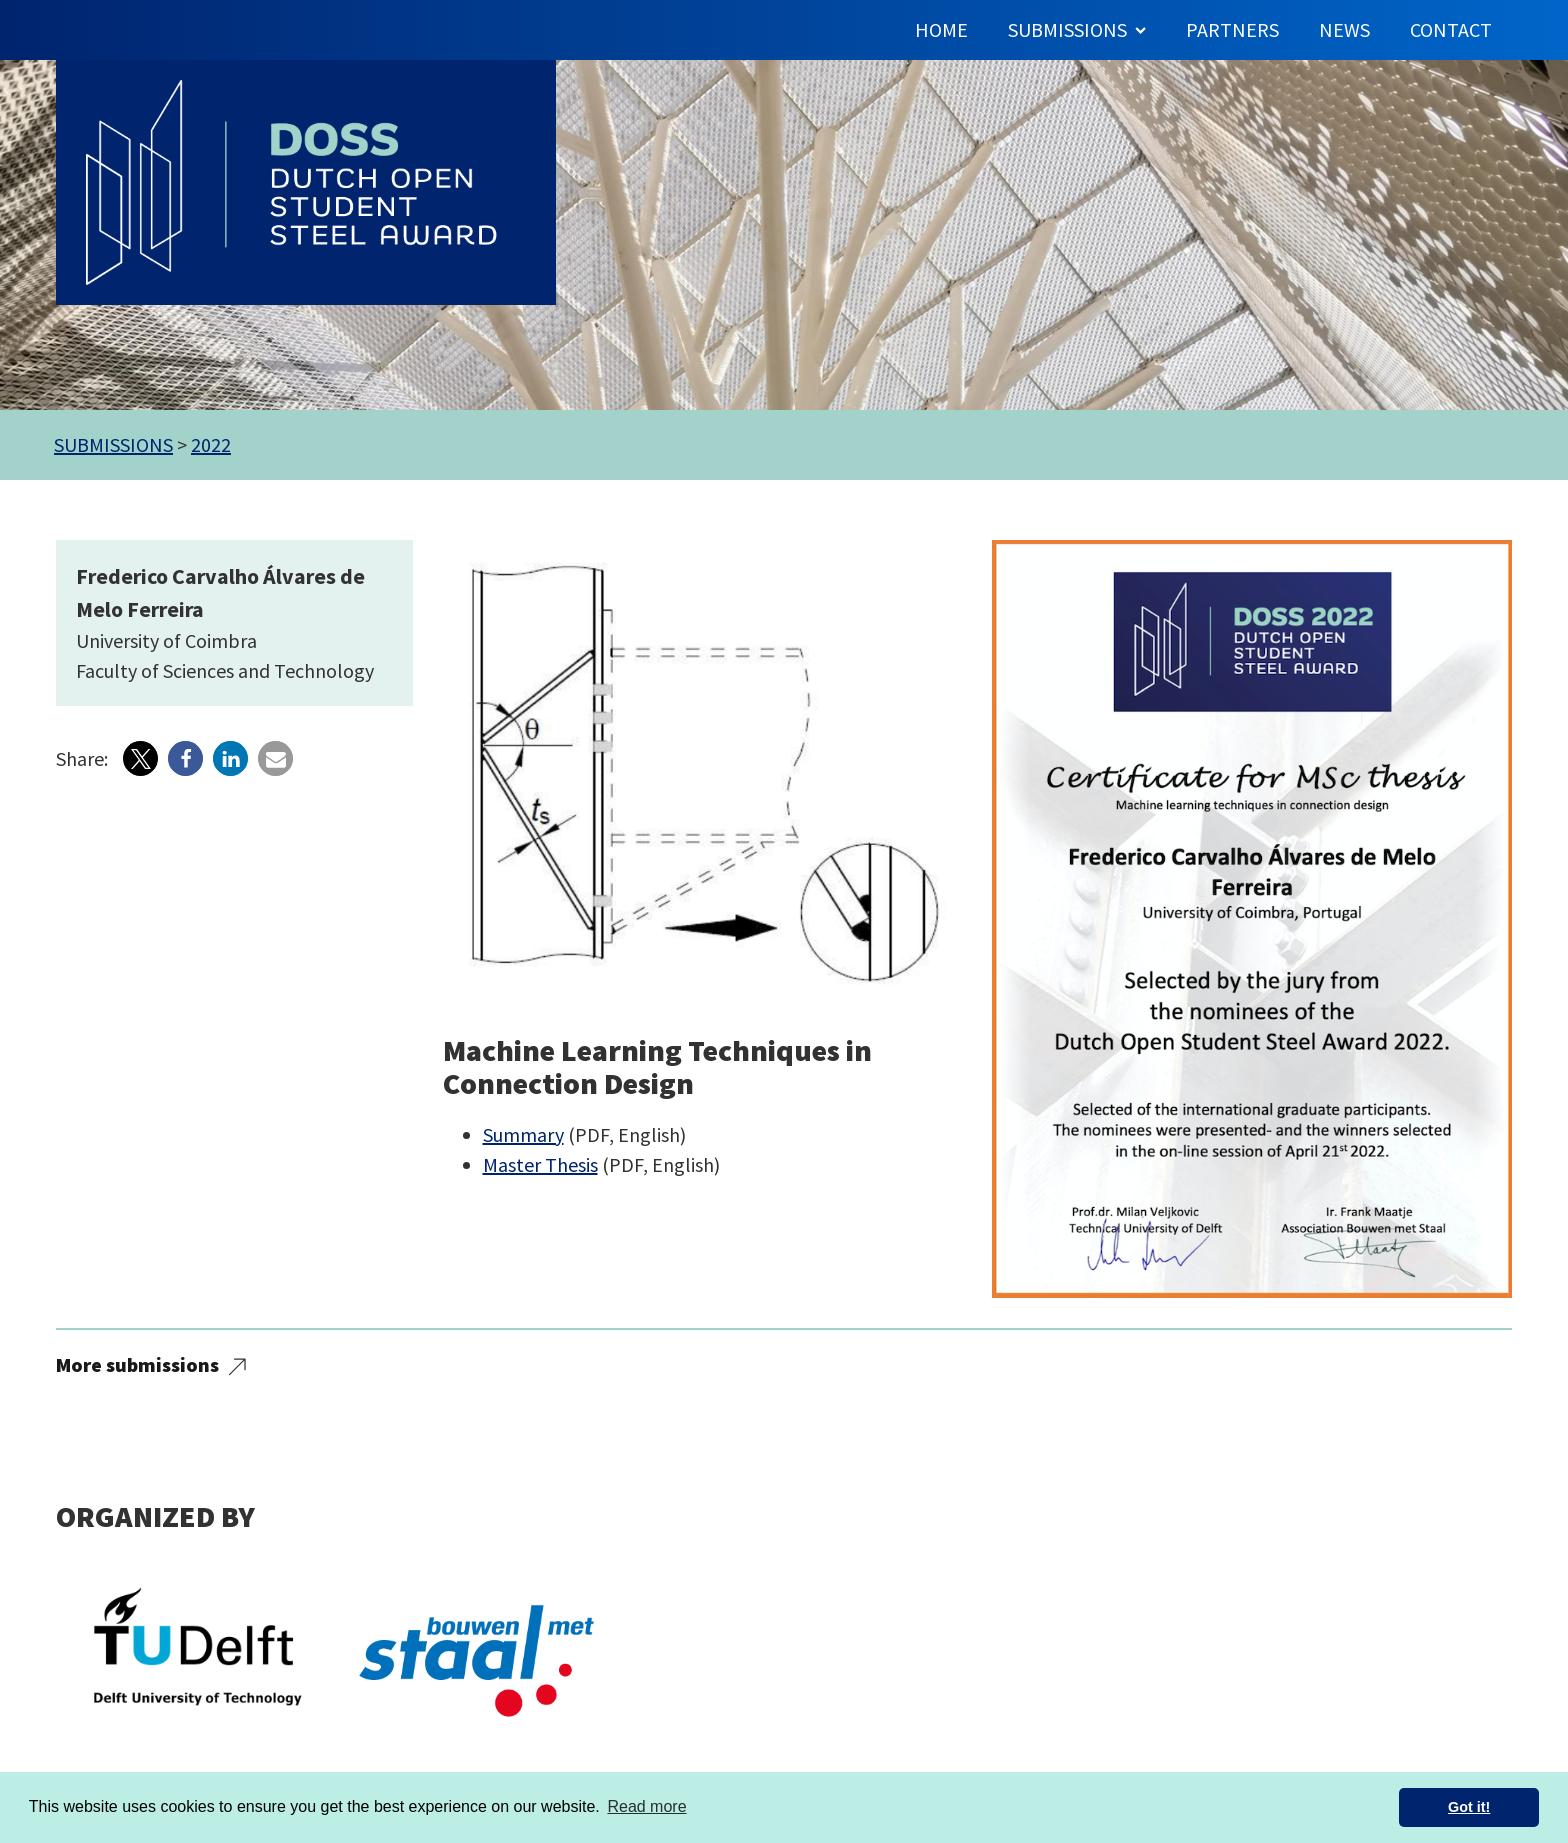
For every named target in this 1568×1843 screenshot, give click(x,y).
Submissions (1077, 29)
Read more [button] (646, 1806)
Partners (1232, 29)
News (1344, 29)
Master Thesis (540, 1164)
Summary (523, 1134)
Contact (1451, 29)
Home (941, 29)
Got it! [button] (1469, 1807)
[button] (140, 758)
